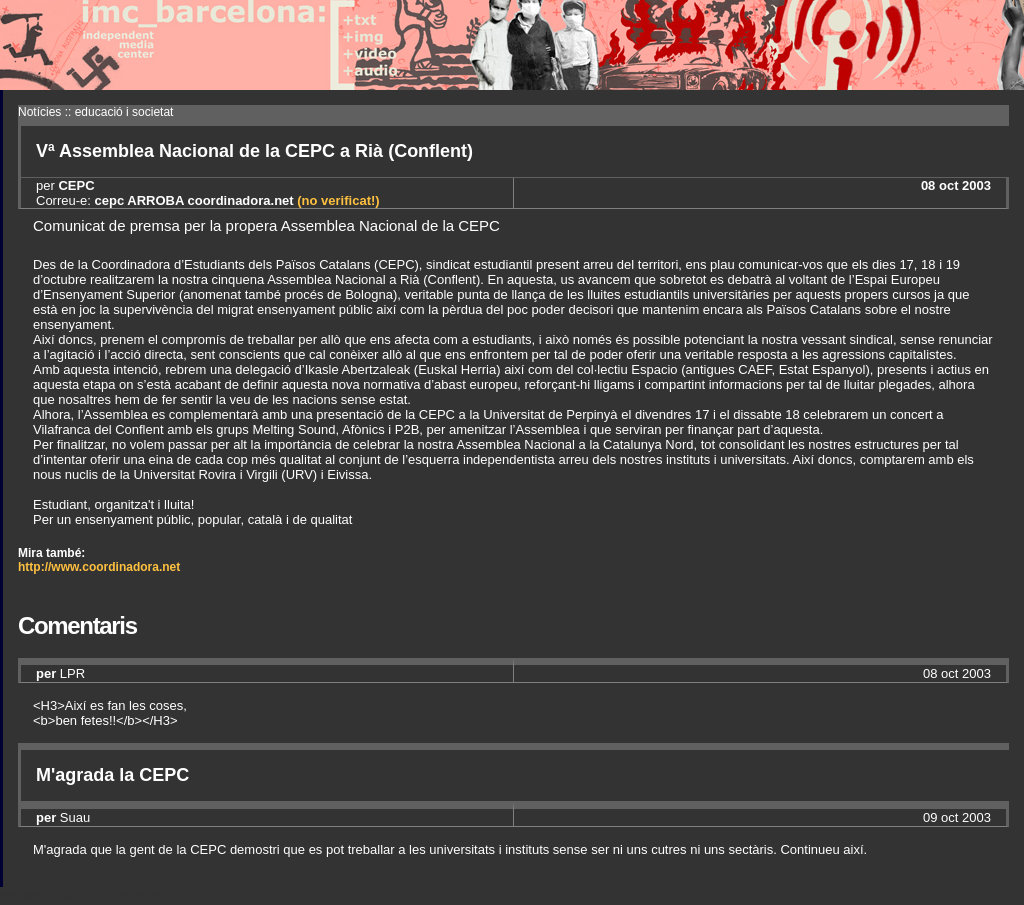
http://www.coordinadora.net (99, 567)
